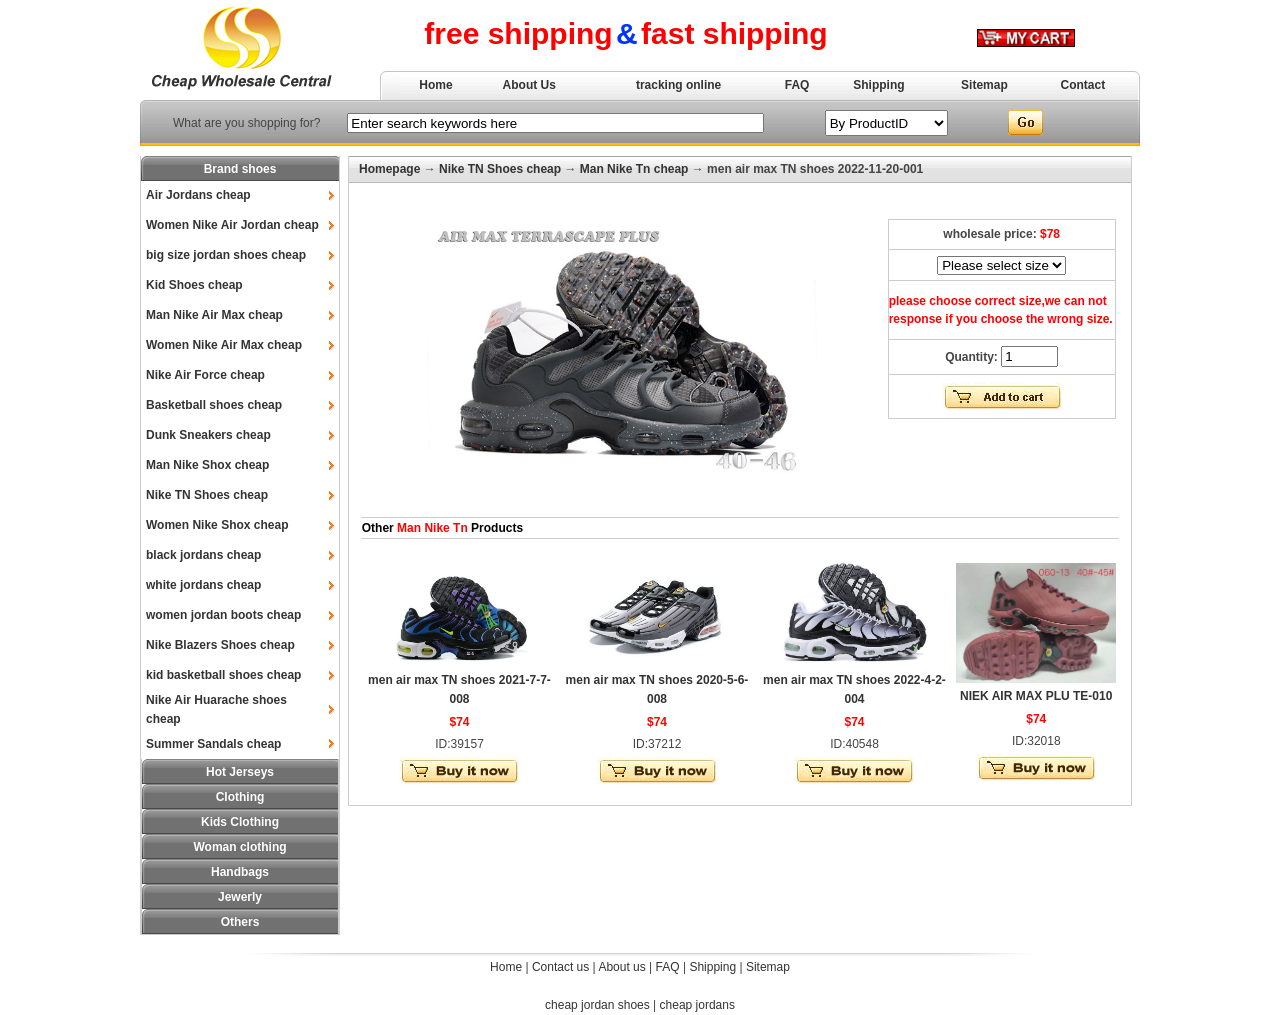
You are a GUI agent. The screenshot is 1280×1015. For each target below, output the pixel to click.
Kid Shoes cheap (194, 285)
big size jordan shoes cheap (226, 255)
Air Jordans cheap (198, 195)
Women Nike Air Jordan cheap (232, 225)
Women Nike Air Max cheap (224, 345)
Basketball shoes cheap (214, 405)
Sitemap (984, 85)
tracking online (678, 85)
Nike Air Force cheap (205, 375)
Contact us (560, 967)
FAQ (797, 85)
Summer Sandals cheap (213, 744)
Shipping (878, 85)
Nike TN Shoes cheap (207, 495)
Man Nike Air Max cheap (214, 315)
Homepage (389, 169)
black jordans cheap (203, 555)
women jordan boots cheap (223, 615)
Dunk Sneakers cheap (208, 435)
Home (435, 85)
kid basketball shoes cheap (223, 675)
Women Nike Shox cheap (217, 525)
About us (621, 967)
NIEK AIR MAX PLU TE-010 (1036, 696)
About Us (529, 85)
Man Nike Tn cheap (634, 169)
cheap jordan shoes (597, 1005)
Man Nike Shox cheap (207, 465)
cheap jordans (697, 1005)
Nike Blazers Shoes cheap (220, 645)
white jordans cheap (203, 585)
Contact (1083, 85)
